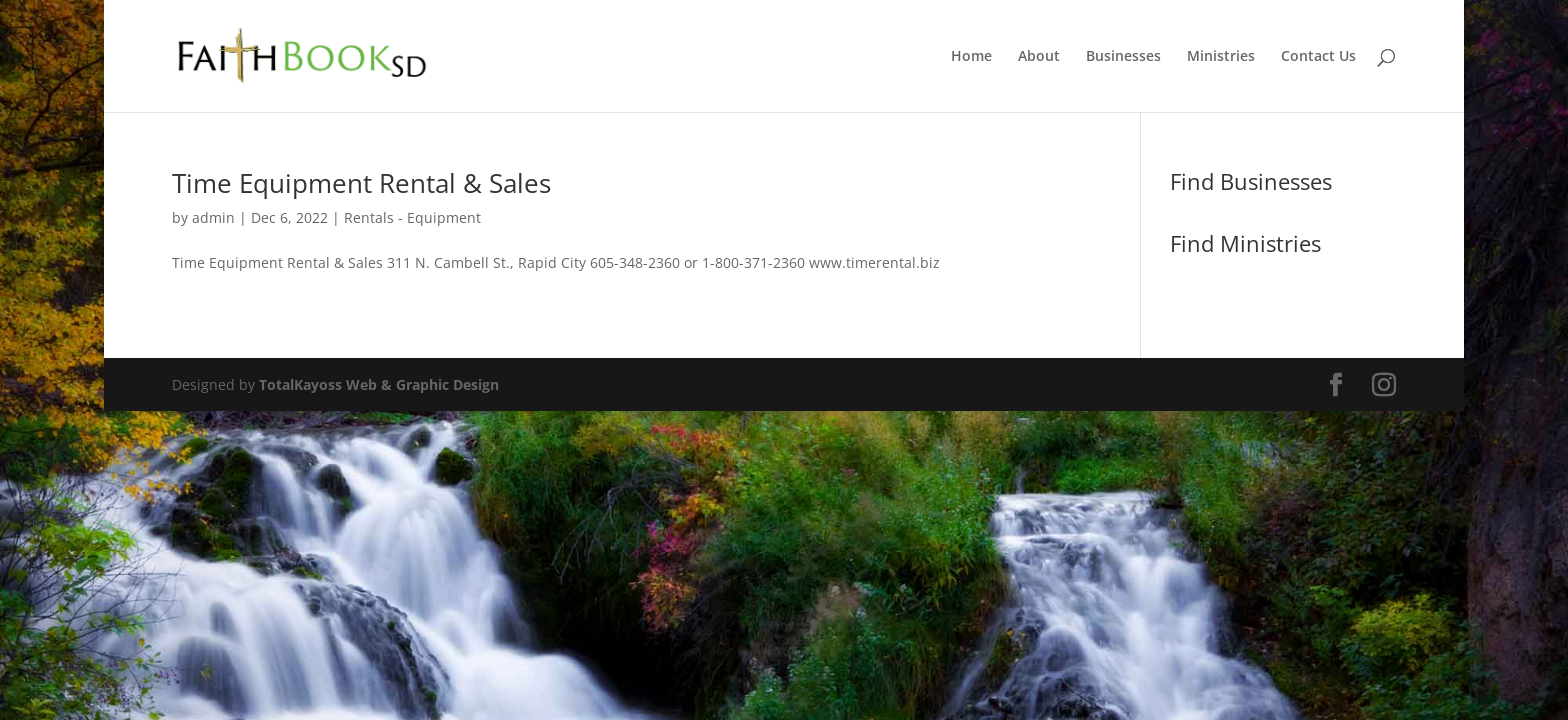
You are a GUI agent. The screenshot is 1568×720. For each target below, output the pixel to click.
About (1039, 57)
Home (971, 57)
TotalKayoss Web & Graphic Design (379, 384)
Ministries (1221, 57)
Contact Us (1318, 57)
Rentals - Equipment (412, 217)
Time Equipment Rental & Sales (361, 183)
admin (213, 217)
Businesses (1123, 57)
